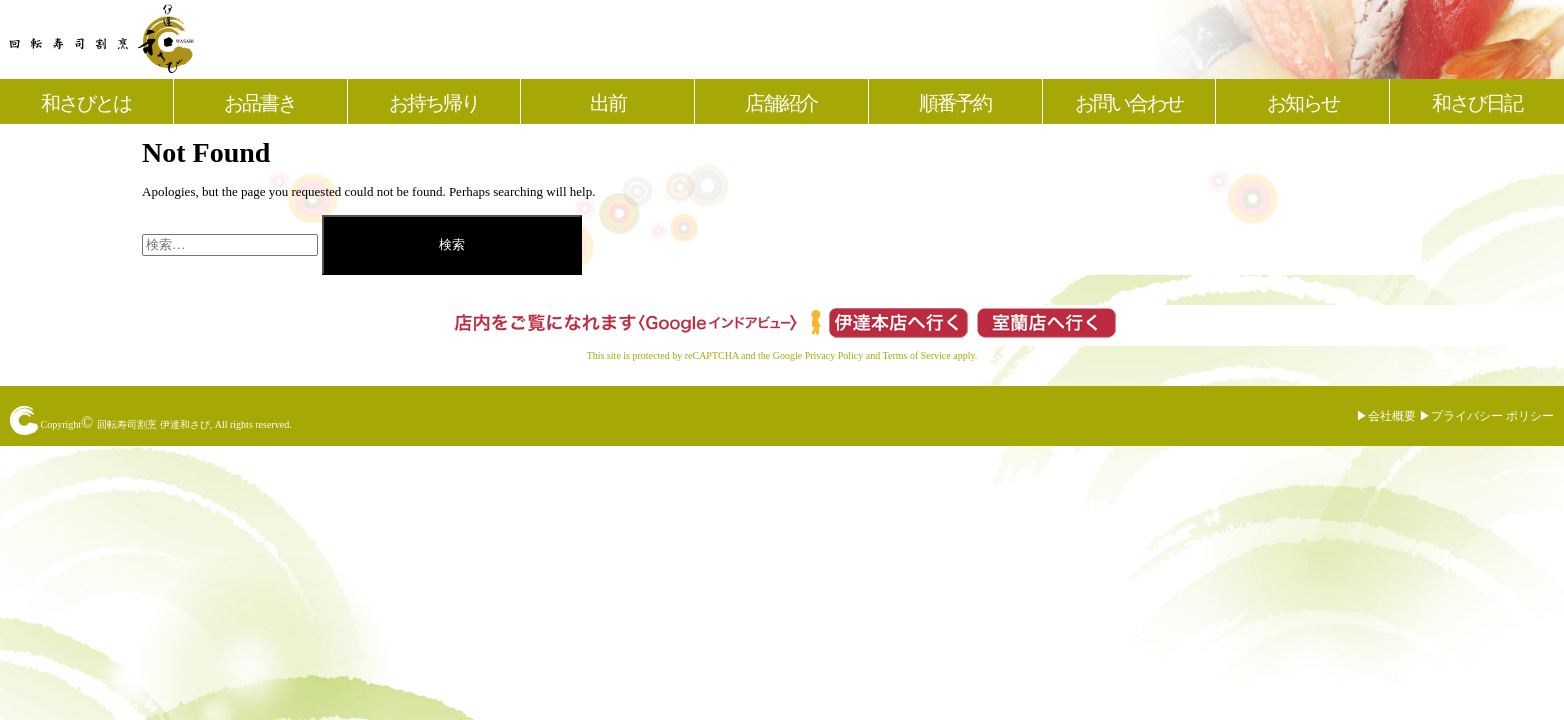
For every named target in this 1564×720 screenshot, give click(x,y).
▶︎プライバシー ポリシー (1486, 416)
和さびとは (86, 103)
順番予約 (955, 103)
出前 (608, 103)
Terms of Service (917, 355)
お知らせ (1303, 103)
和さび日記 (1477, 103)
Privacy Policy (834, 355)
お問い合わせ (1129, 103)
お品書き (260, 103)
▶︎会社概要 (1386, 416)
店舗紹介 (781, 103)
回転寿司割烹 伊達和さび (153, 424)
